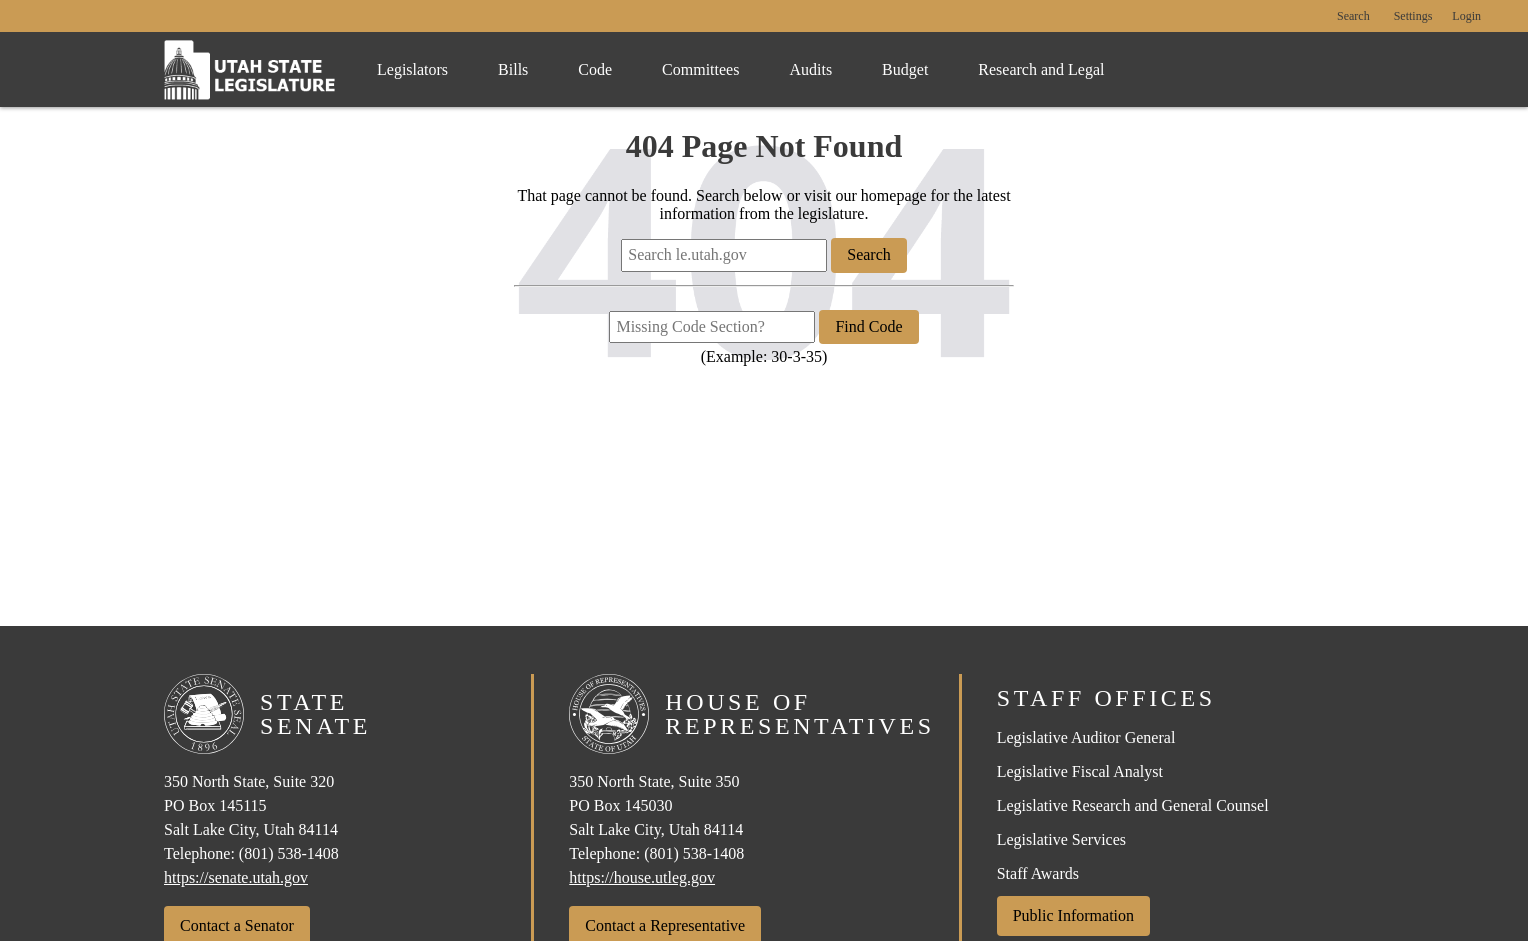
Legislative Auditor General (1086, 737)
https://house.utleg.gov (642, 877)
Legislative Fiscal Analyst (1080, 771)
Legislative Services (1061, 839)
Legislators (412, 69)
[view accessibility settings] (1413, 17)
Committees (700, 69)
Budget (905, 69)
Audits (810, 69)
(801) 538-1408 (289, 853)
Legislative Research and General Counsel (1133, 805)
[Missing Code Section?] (712, 327)
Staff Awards (1038, 873)
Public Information (1073, 915)
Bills (513, 69)
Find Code (868, 326)
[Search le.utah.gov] (724, 255)
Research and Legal (1041, 69)
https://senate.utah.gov (236, 877)
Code (595, 69)
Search (1353, 16)
